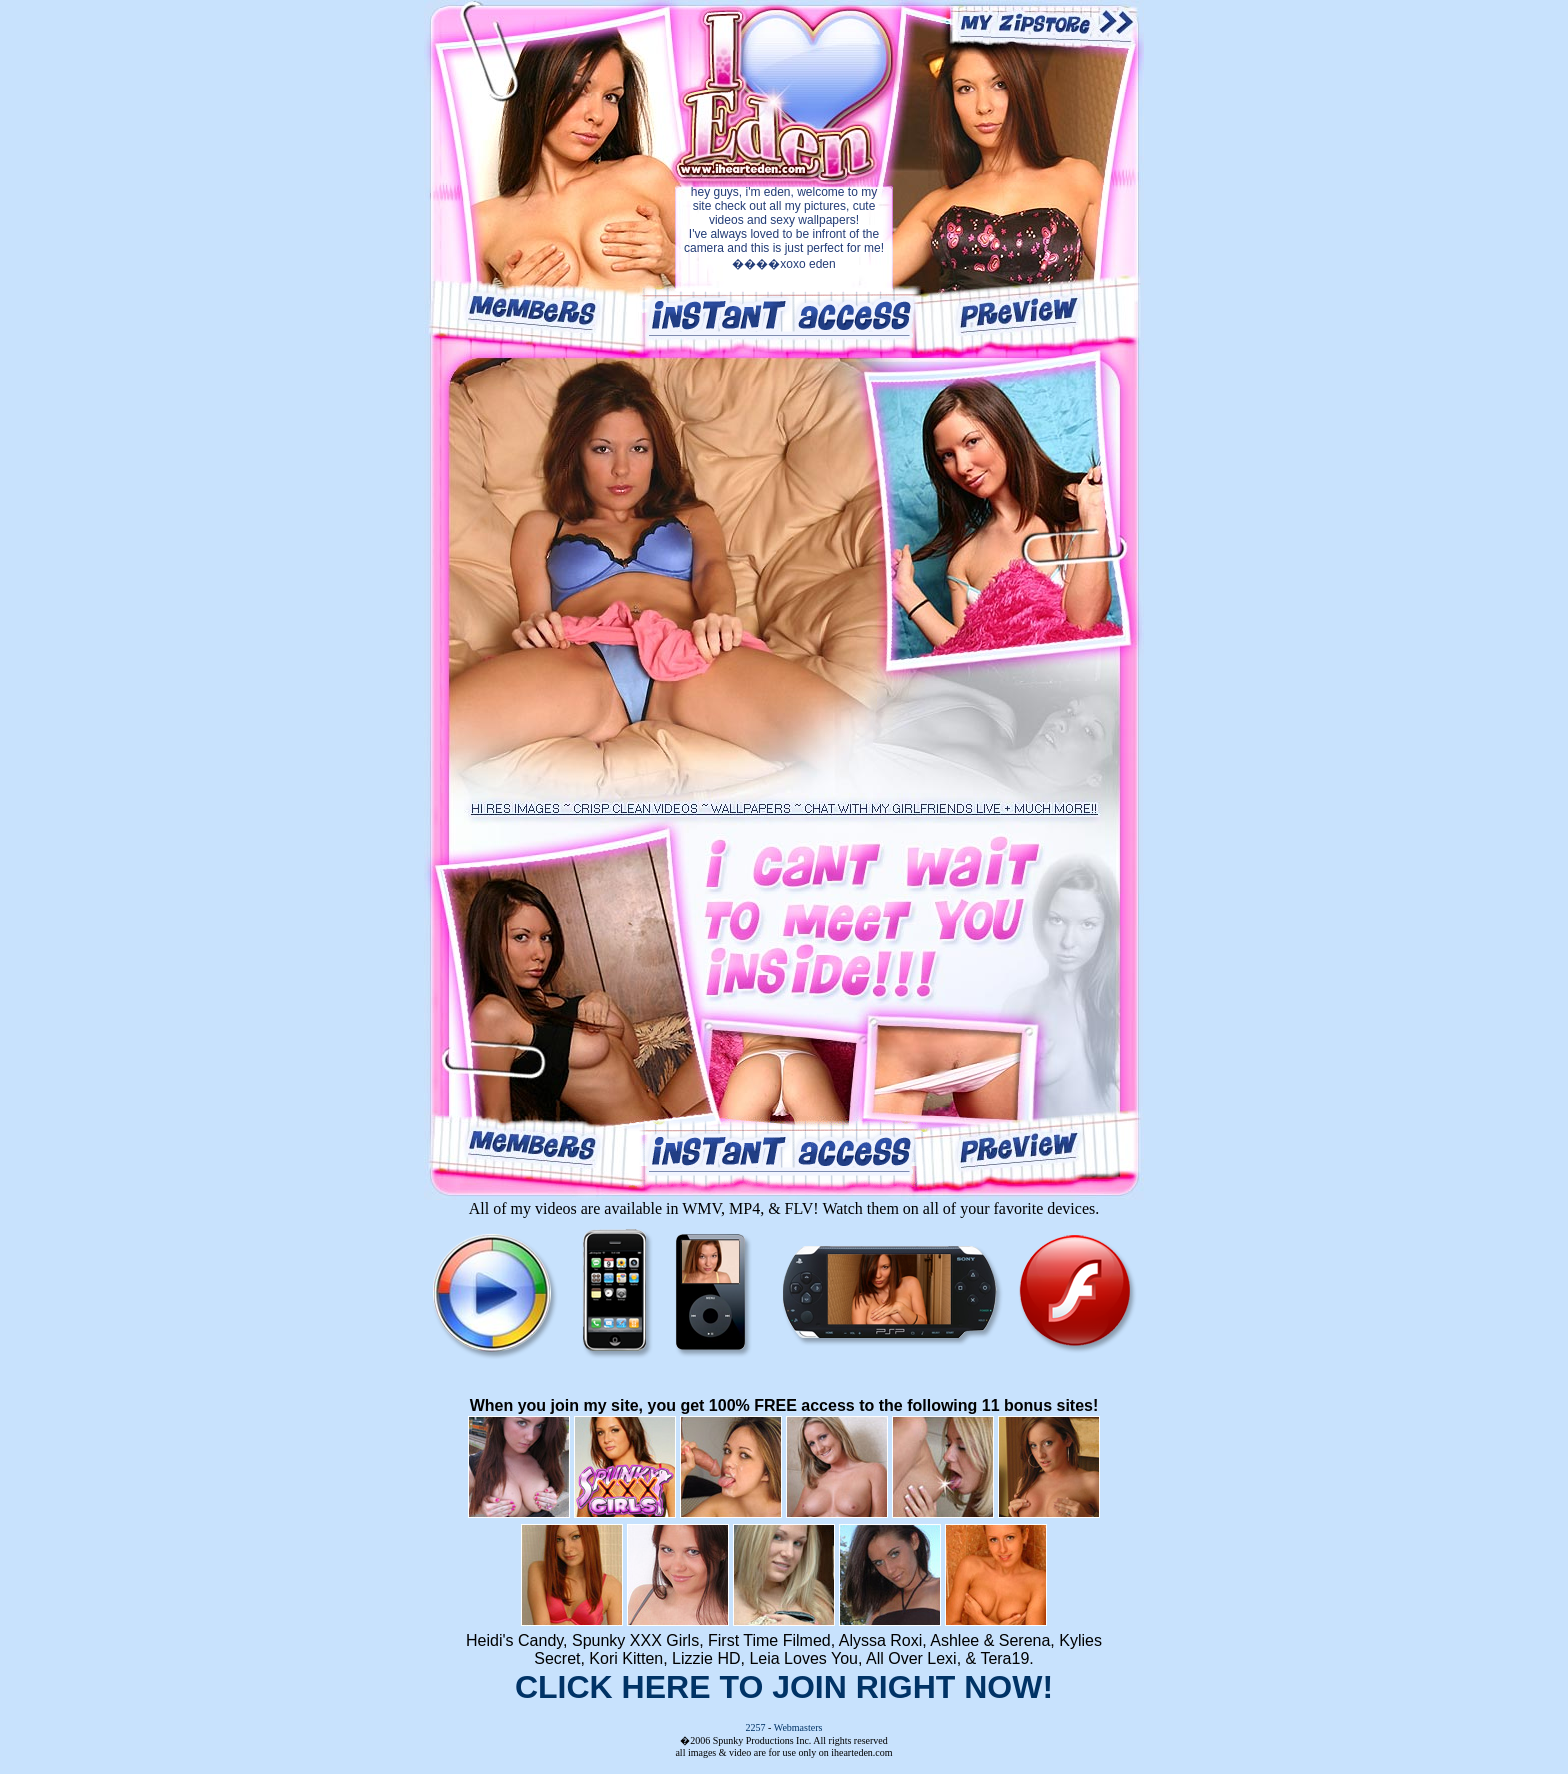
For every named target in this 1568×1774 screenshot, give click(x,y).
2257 (756, 1727)
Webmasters (798, 1727)
